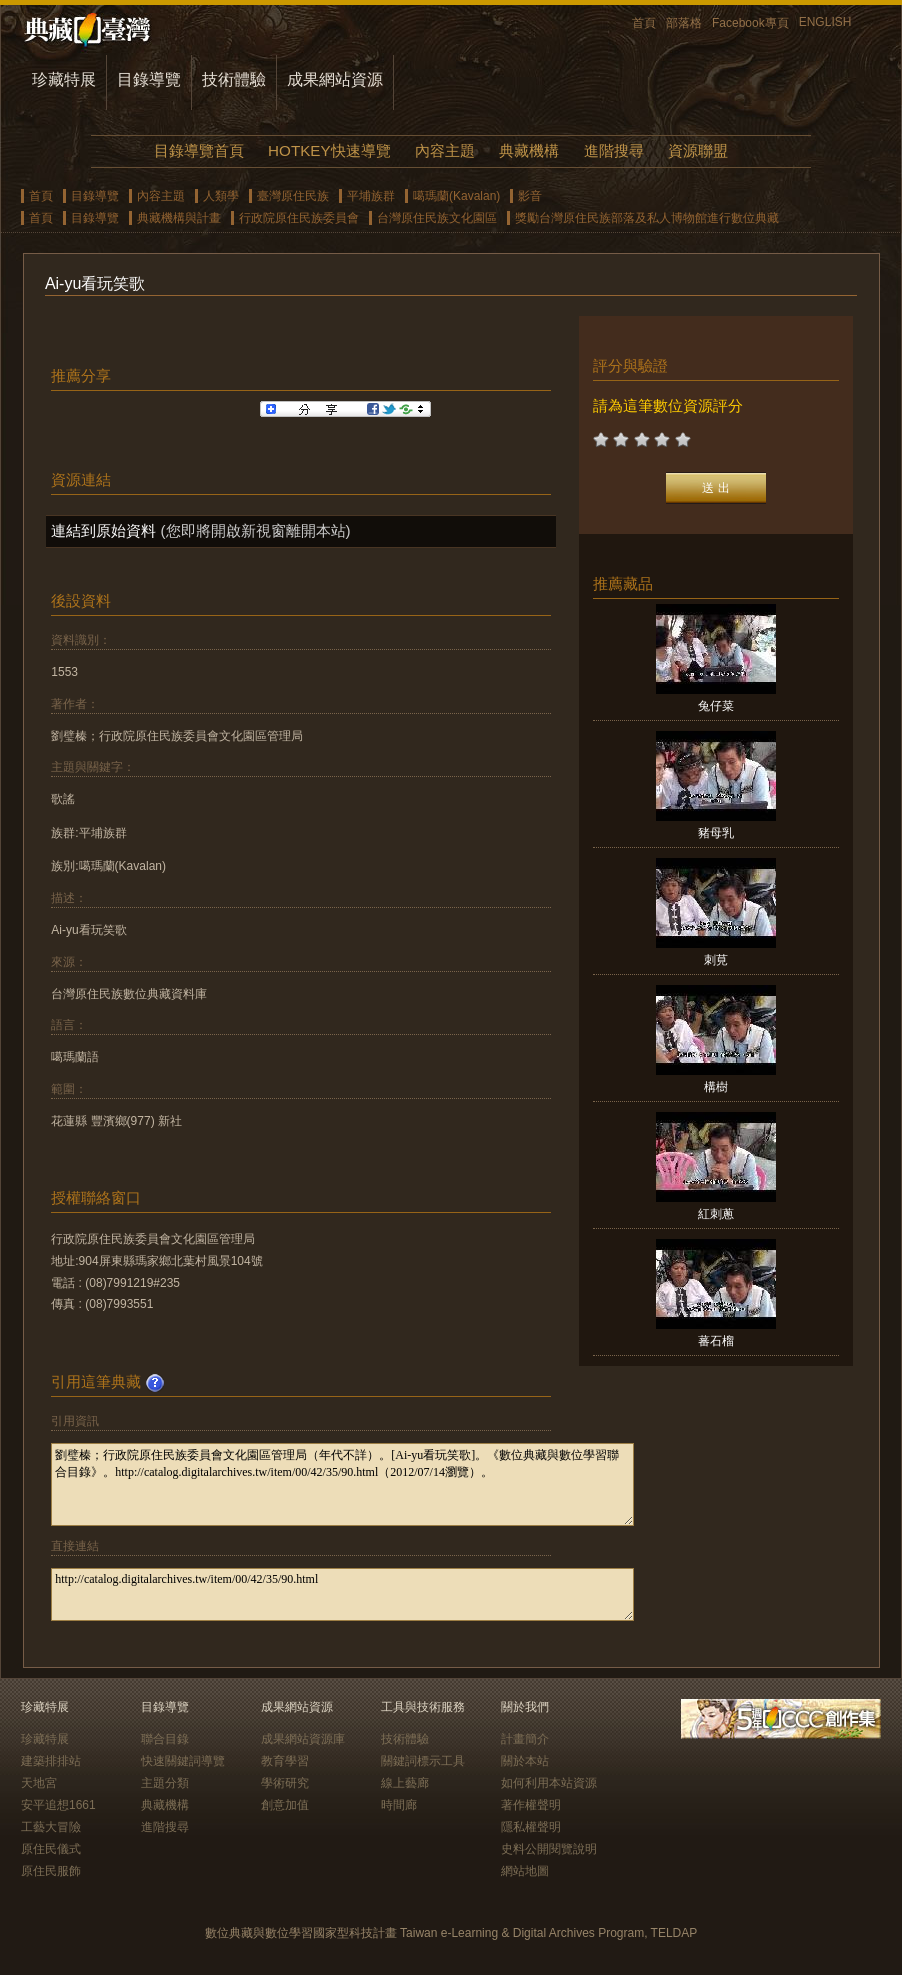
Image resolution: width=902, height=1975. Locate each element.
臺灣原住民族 (293, 196)
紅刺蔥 (716, 1214)
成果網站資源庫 (303, 1739)
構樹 (716, 1087)
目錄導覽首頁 (199, 150)
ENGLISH (825, 22)
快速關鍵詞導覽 (183, 1761)
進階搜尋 (614, 150)
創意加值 (285, 1805)
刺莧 (716, 960)
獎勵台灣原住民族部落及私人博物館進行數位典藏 (647, 218)
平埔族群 (371, 196)
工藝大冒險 (51, 1827)
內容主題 (445, 150)
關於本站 (525, 1761)
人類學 (221, 196)
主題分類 (165, 1783)
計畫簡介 (525, 1739)
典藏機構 (529, 150)
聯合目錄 (165, 1739)
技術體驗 (234, 79)
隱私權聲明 (531, 1827)
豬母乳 (716, 833)
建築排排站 (51, 1761)
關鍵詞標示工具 (423, 1761)
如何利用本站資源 (549, 1783)
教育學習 (285, 1761)
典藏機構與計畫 (179, 218)
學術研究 (285, 1783)
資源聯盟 (698, 150)
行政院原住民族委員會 (299, 218)
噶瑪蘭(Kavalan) (456, 196)
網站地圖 (525, 1871)
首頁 (644, 23)
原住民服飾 (51, 1871)
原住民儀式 (51, 1849)
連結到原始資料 (103, 530)
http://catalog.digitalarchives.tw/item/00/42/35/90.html (342, 1594)
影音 (530, 196)
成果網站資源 (335, 79)
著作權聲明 (531, 1805)
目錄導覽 (149, 79)
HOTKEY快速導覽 (329, 150)
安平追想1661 (58, 1805)
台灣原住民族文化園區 (437, 218)
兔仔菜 (716, 706)
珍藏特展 (64, 79)
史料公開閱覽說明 (549, 1849)
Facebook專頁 (750, 23)
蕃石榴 (716, 1341)
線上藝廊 (405, 1783)
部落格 (684, 23)
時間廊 (399, 1805)
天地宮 (39, 1783)
